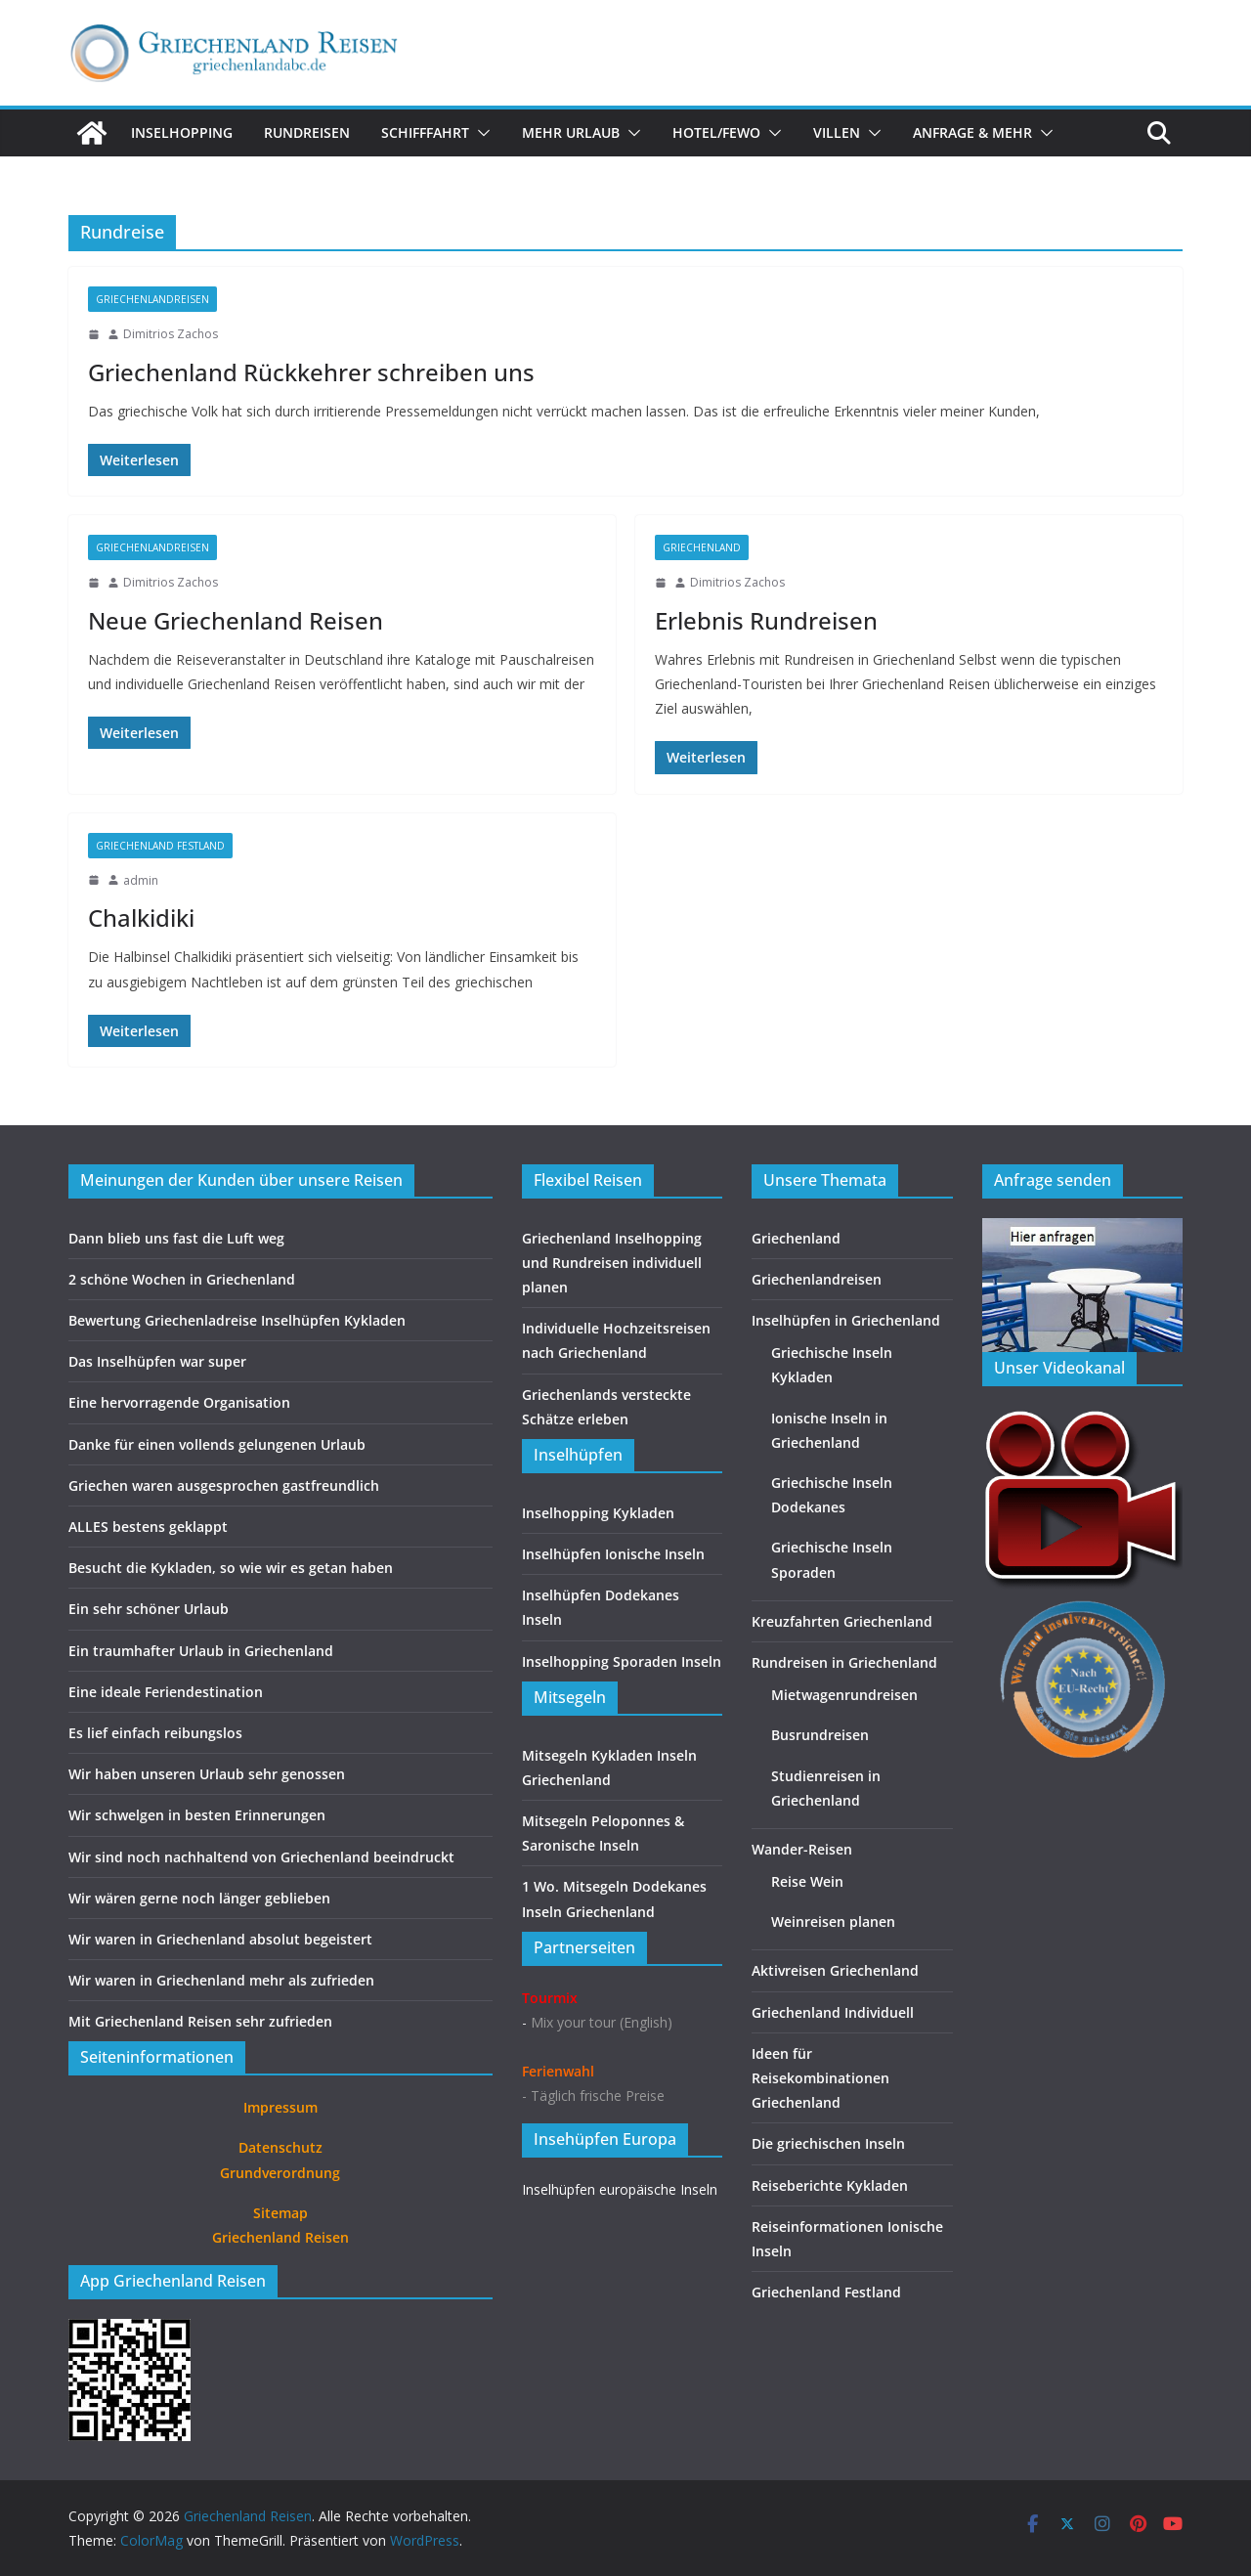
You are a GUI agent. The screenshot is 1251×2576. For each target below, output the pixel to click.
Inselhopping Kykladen (598, 1513)
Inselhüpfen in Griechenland (846, 1320)
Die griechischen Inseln (828, 2143)
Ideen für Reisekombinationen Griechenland (820, 2078)
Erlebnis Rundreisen (766, 620)
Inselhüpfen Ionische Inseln (613, 1554)
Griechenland (702, 547)
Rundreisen (307, 132)
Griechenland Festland (160, 845)
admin (140, 880)
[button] (480, 133)
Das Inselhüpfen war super (157, 1361)
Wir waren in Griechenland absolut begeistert (220, 1939)
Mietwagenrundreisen (844, 1694)
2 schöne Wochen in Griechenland (181, 1279)
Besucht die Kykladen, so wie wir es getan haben (230, 1567)
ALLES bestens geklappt (148, 1526)
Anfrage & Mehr (972, 132)
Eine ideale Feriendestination (165, 1691)
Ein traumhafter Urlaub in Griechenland (200, 1650)
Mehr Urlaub (571, 132)
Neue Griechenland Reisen (235, 620)
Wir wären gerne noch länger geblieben (199, 1898)
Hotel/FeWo (716, 132)
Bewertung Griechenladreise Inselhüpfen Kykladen (237, 1320)
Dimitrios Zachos (170, 334)
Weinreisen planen (833, 1921)
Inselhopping (182, 132)
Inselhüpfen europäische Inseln (619, 2189)
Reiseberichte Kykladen (830, 2185)
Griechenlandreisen (152, 299)
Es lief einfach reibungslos (155, 1733)
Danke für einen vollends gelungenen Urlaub (217, 1444)
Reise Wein (807, 1881)
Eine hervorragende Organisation (179, 1402)
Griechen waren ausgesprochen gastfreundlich (223, 1485)
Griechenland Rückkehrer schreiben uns (311, 372)
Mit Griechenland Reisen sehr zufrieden (200, 2021)
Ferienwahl (558, 2071)
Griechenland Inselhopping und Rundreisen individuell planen (612, 1262)
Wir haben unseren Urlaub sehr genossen (206, 1774)
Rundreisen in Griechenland (844, 1662)
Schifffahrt (425, 132)
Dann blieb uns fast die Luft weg (176, 1238)
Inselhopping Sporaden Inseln (621, 1661)
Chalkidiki (141, 917)
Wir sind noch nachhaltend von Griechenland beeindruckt (261, 1857)
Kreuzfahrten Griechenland (842, 1621)
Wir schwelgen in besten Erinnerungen (196, 1815)
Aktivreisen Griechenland (835, 1970)
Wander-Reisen (802, 1849)
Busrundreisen (820, 1734)
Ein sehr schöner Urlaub (148, 1608)
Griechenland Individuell (833, 2012)
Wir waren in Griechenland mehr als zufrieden (221, 1980)
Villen (836, 132)
